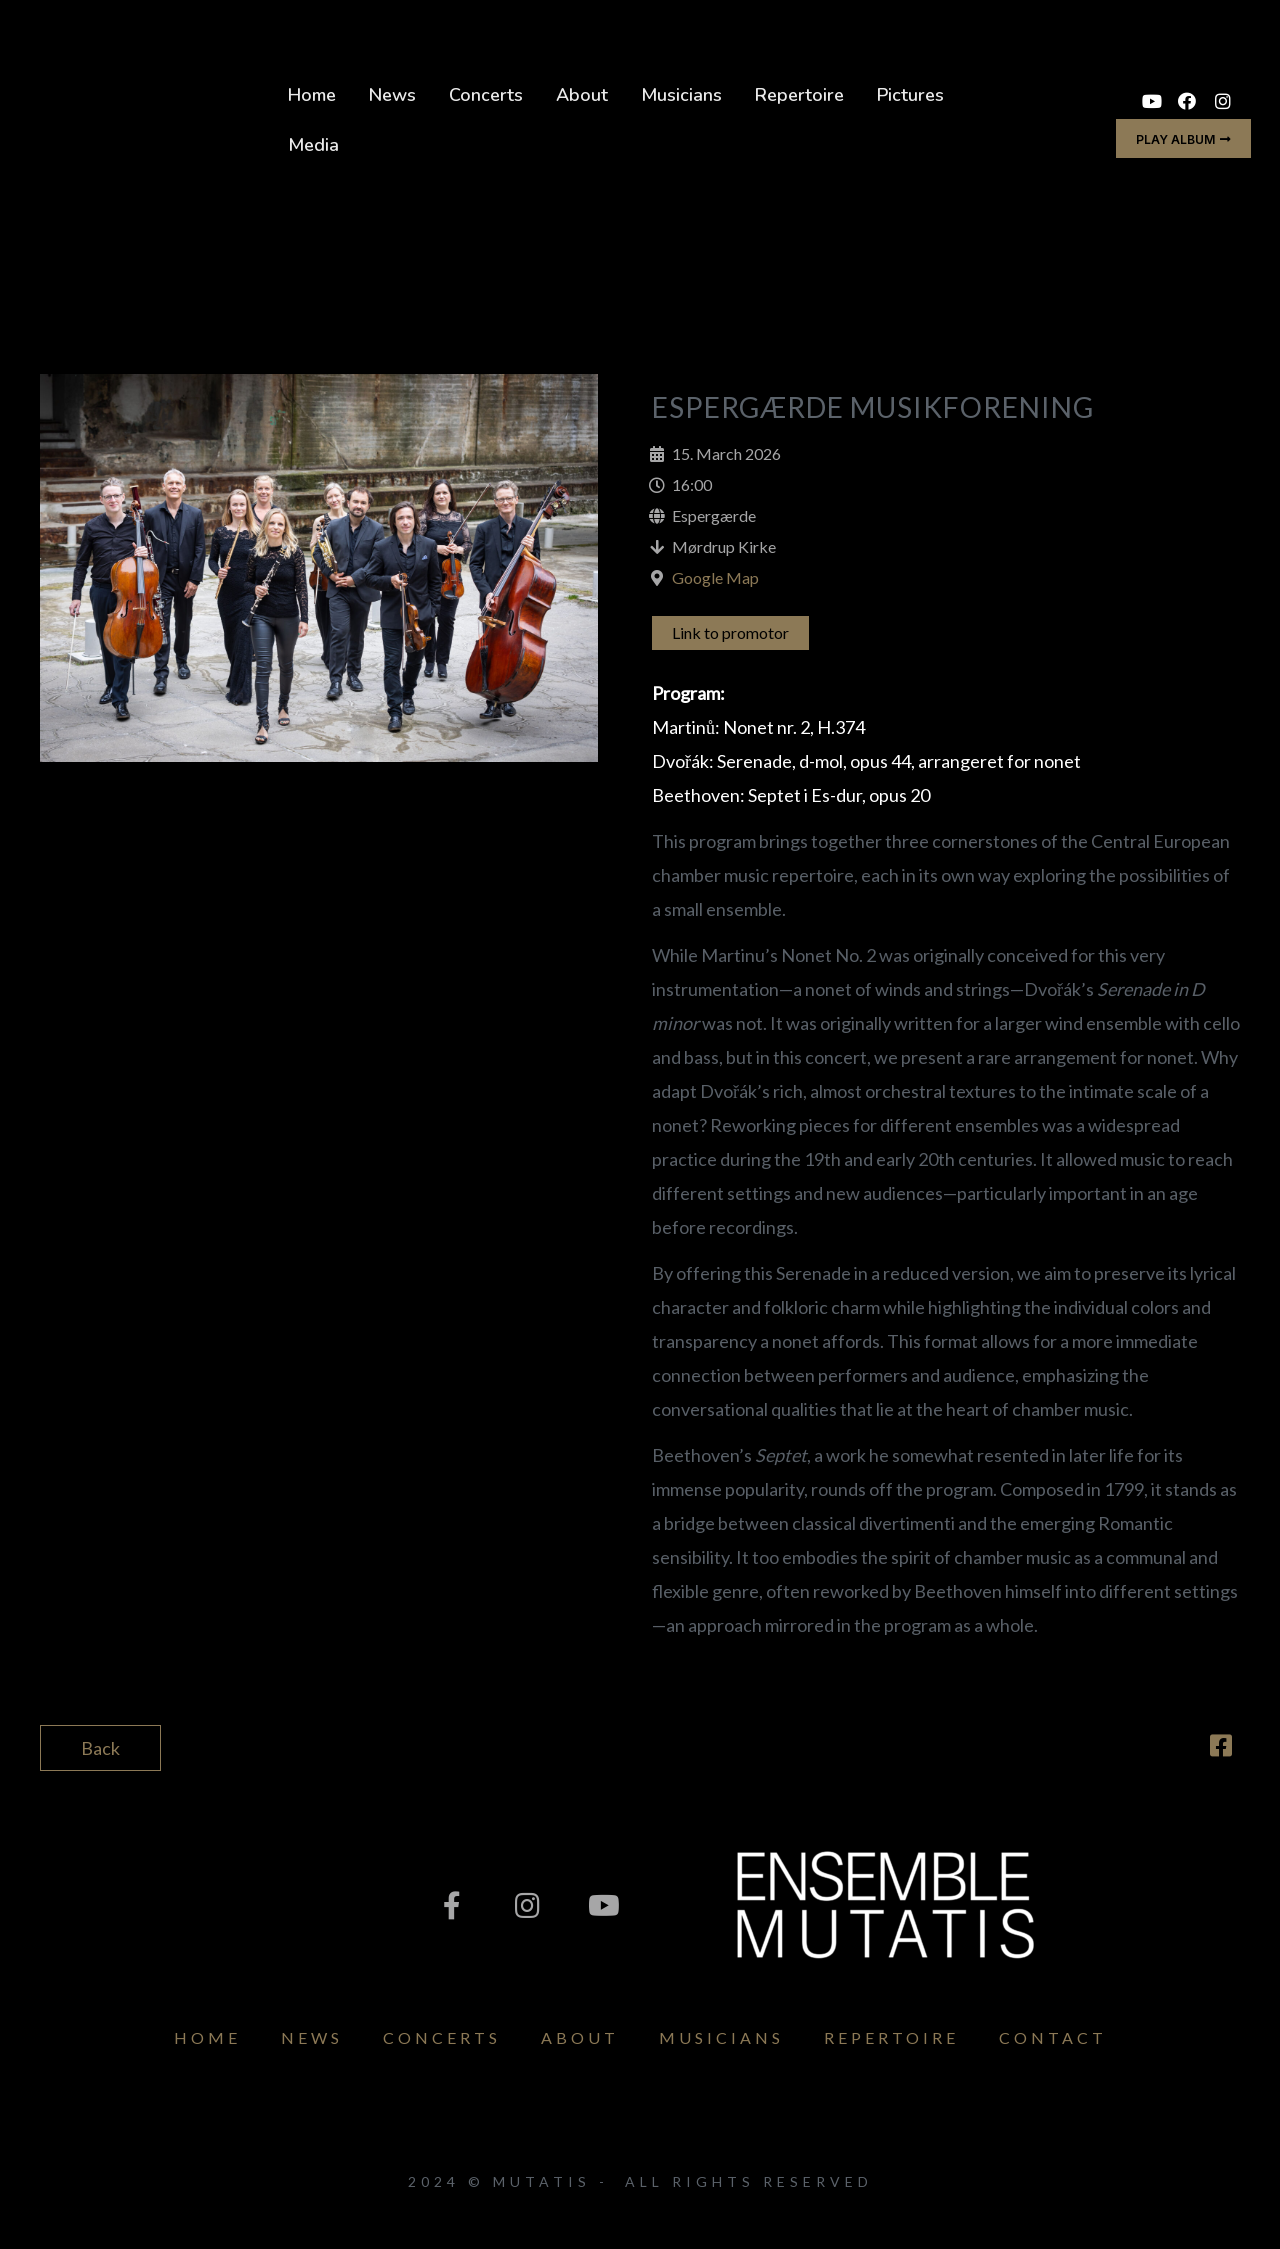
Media (313, 145)
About (582, 95)
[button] (1183, 138)
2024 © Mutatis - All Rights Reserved (640, 2181)
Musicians (681, 95)
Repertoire (799, 95)
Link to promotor (730, 632)
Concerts (486, 95)
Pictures (910, 95)
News (392, 95)
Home (312, 95)
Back (100, 1748)
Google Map (715, 577)
